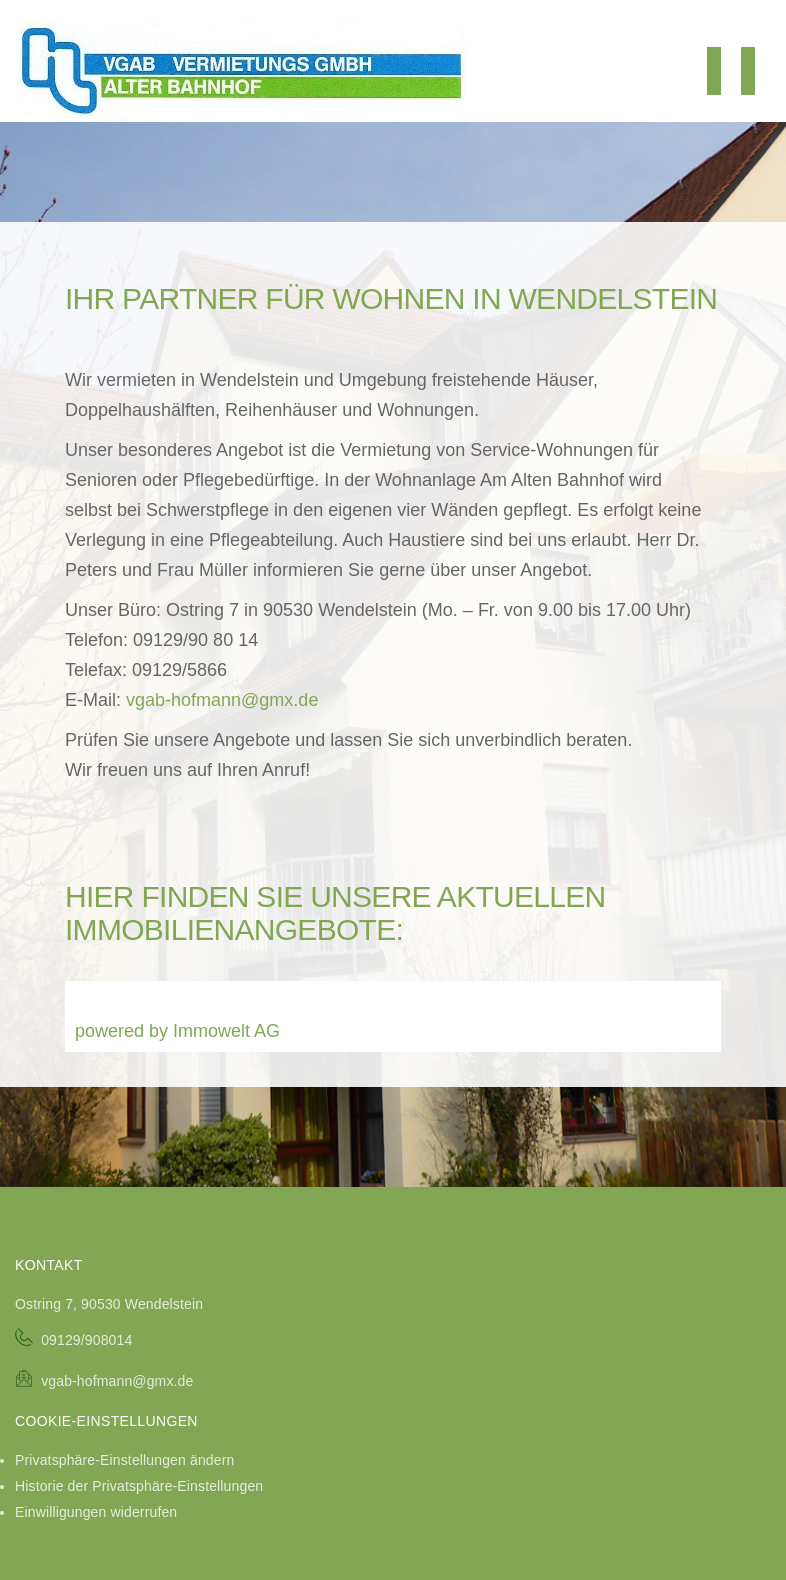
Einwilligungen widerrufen (96, 1512)
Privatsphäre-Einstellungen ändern (124, 1460)
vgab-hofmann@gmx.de (222, 700)
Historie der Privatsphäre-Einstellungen (139, 1486)
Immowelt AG (226, 1031)
